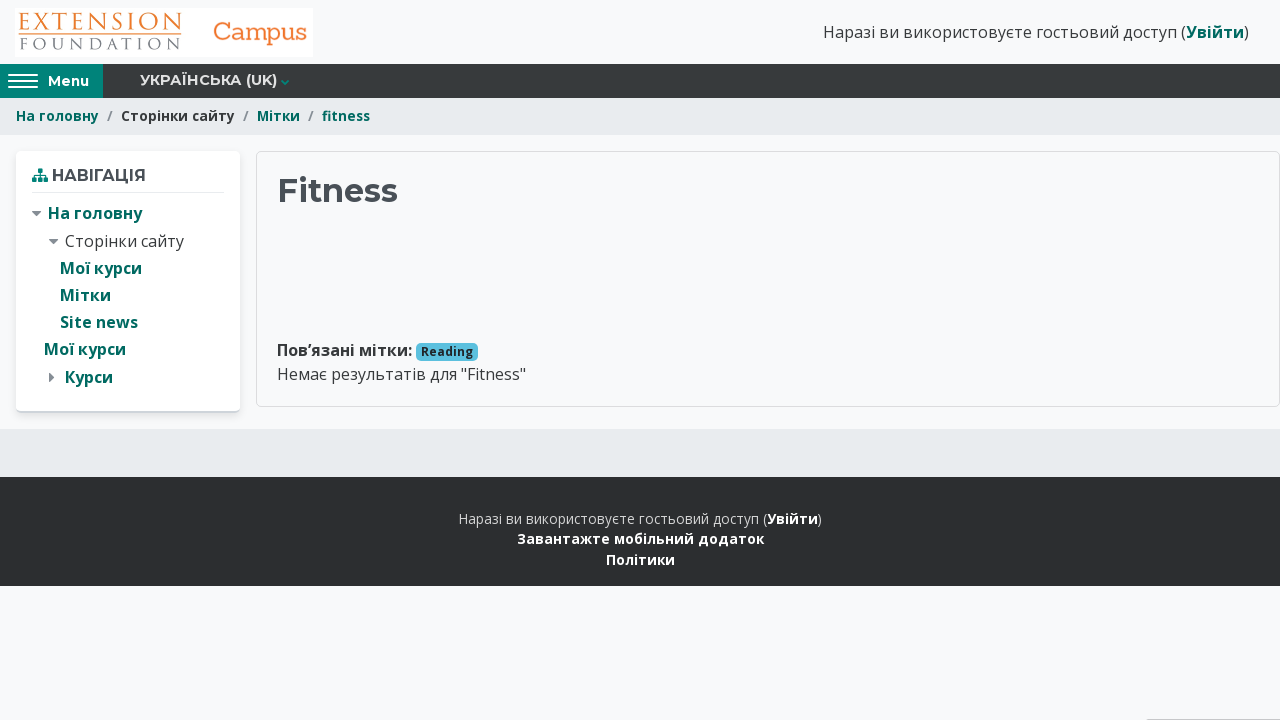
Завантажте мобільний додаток (640, 539)
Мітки (278, 117)
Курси (89, 378)
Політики (640, 560)
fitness (346, 117)
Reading (447, 352)
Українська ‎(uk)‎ (208, 82)
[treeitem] (128, 297)
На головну (57, 117)
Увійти (1215, 33)
